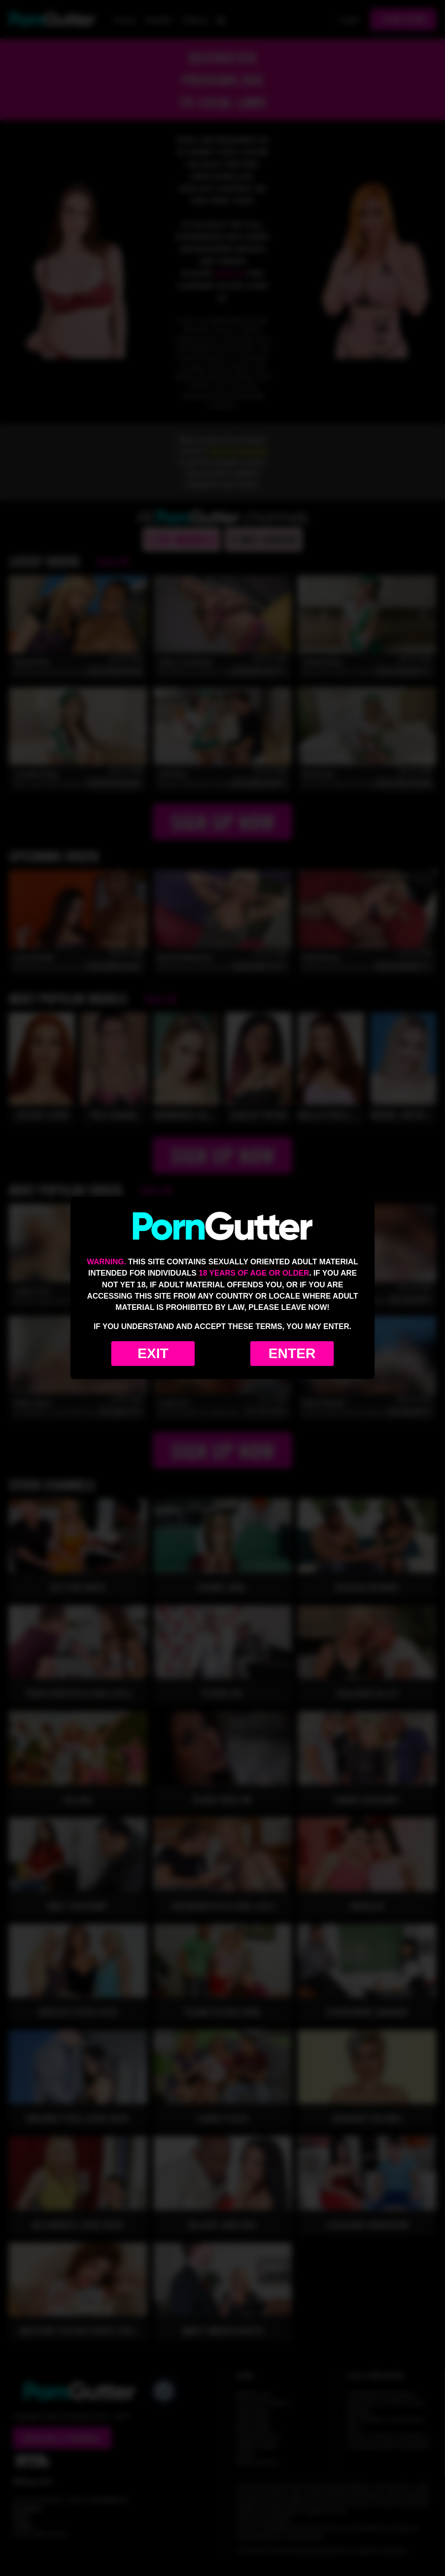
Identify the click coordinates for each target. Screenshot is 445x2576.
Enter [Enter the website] (292, 1353)
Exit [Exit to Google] (152, 1353)
